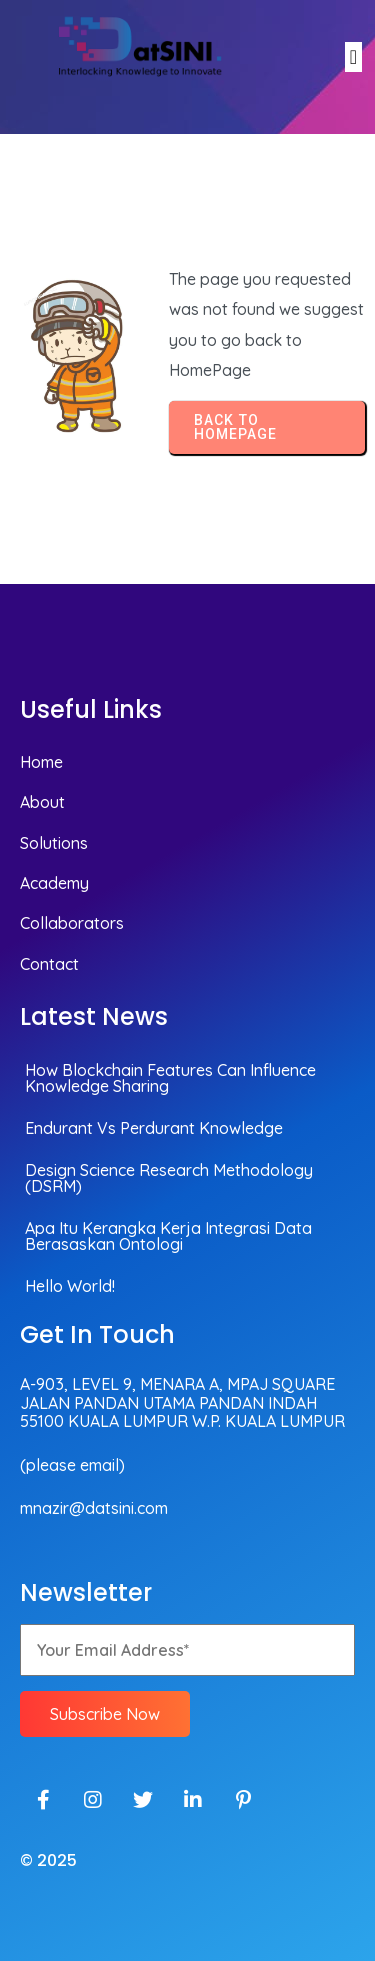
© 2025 (48, 1860)
